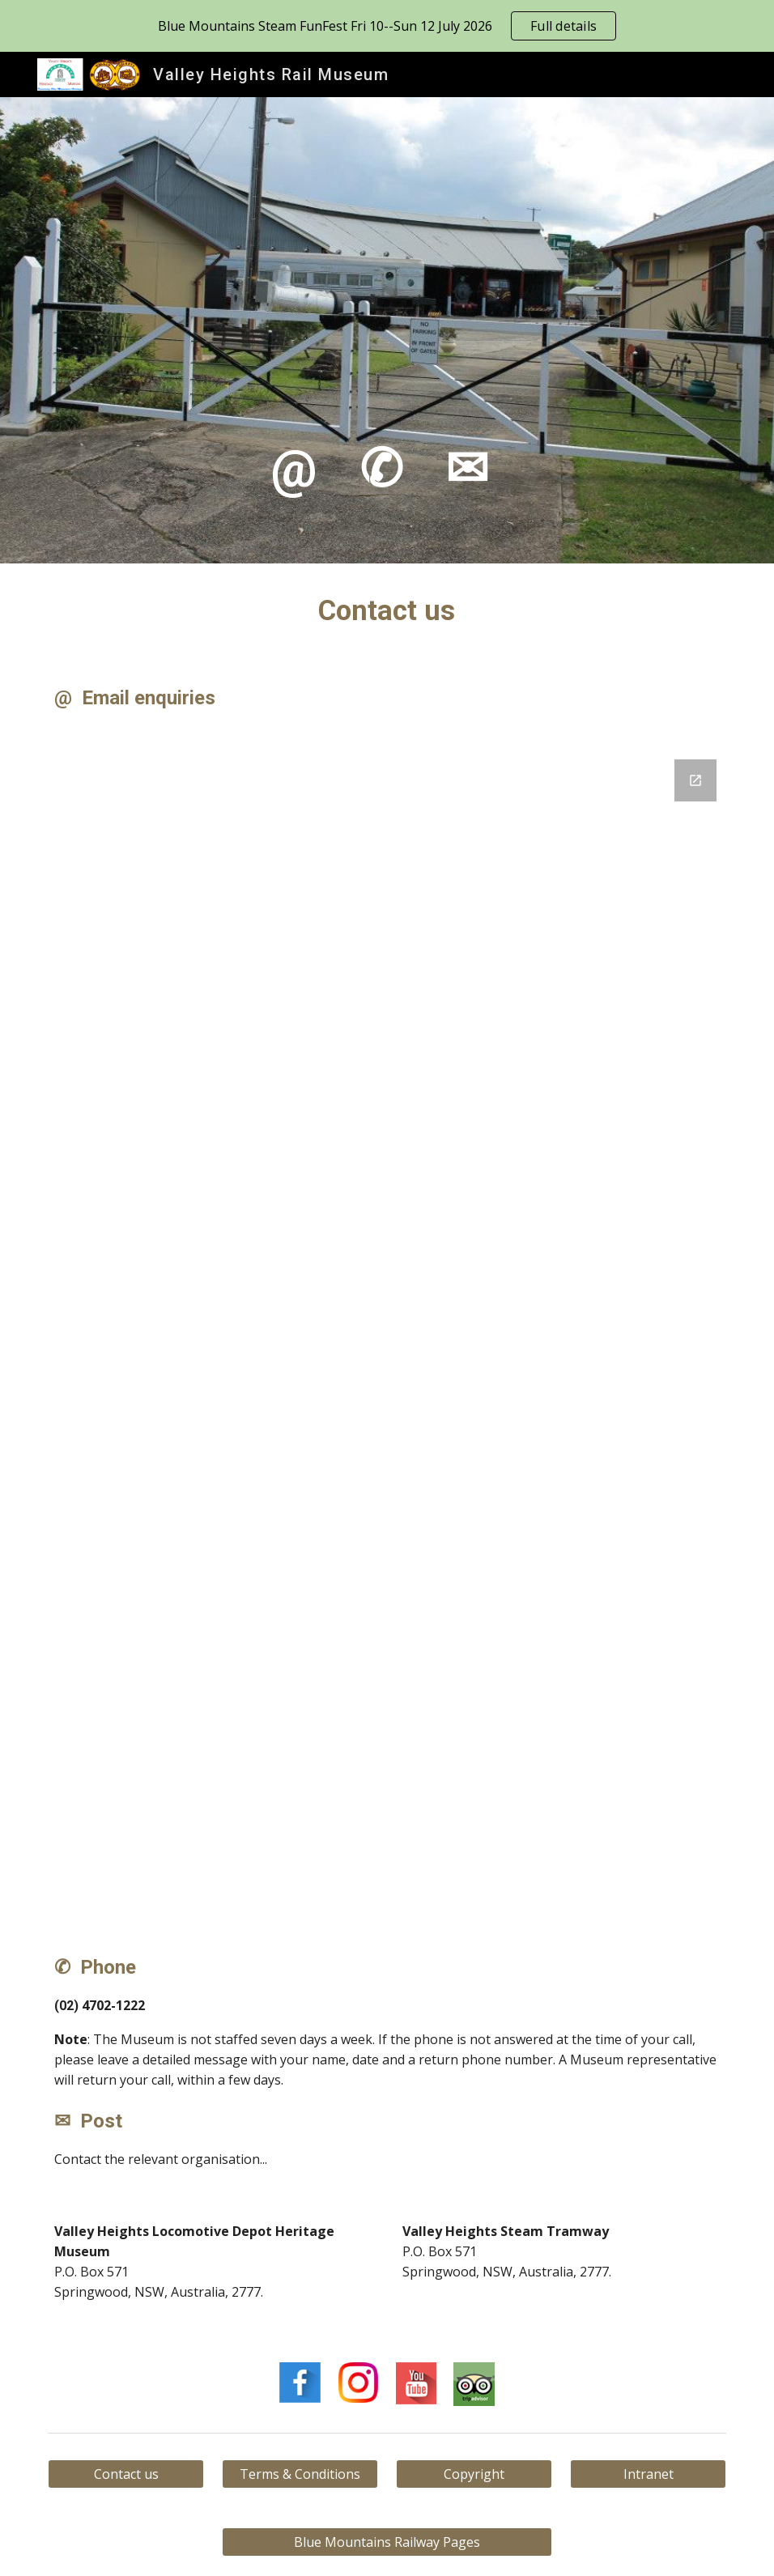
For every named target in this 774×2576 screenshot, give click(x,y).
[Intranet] (648, 2474)
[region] (387, 26)
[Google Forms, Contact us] (387, 1333)
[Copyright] (474, 2474)
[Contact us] (126, 2474)
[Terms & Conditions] (300, 2474)
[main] (387, 330)
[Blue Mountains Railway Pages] (387, 2542)
